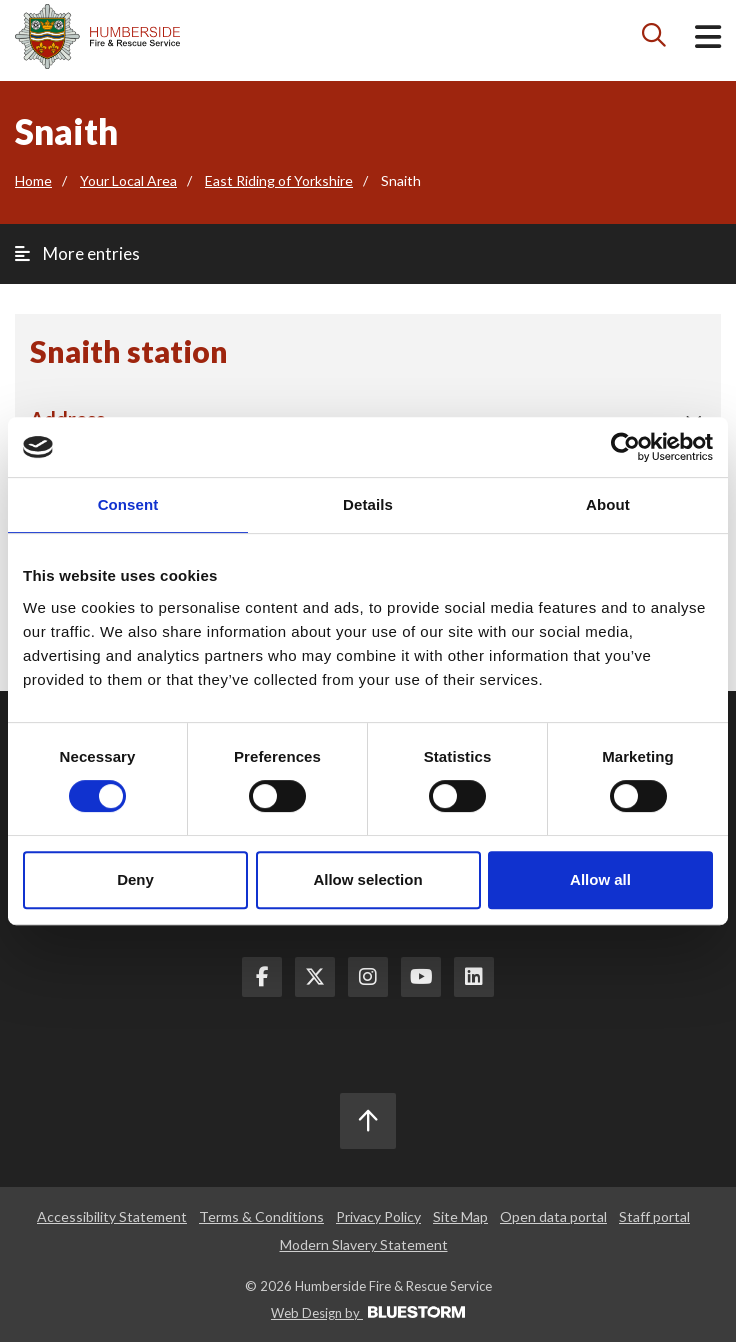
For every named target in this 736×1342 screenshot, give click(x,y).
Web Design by (368, 1313)
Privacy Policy (378, 1216)
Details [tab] (368, 504)
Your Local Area (128, 180)
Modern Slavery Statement (364, 1244)
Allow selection (367, 879)
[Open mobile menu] (708, 40)
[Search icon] (654, 39)
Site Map (460, 1216)
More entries (77, 253)
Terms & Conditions (261, 1216)
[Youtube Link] (421, 977)
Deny (135, 879)
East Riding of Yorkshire (279, 180)
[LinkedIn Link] (474, 977)
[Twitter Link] (315, 977)
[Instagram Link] (368, 977)
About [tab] (608, 504)
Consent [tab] (128, 504)
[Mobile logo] (97, 36)
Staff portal (654, 1216)
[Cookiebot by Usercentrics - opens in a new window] (625, 447)
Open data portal (553, 1216)
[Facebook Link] (262, 977)
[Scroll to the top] (368, 1121)
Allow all (600, 879)
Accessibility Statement (112, 1216)
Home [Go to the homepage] (33, 180)
